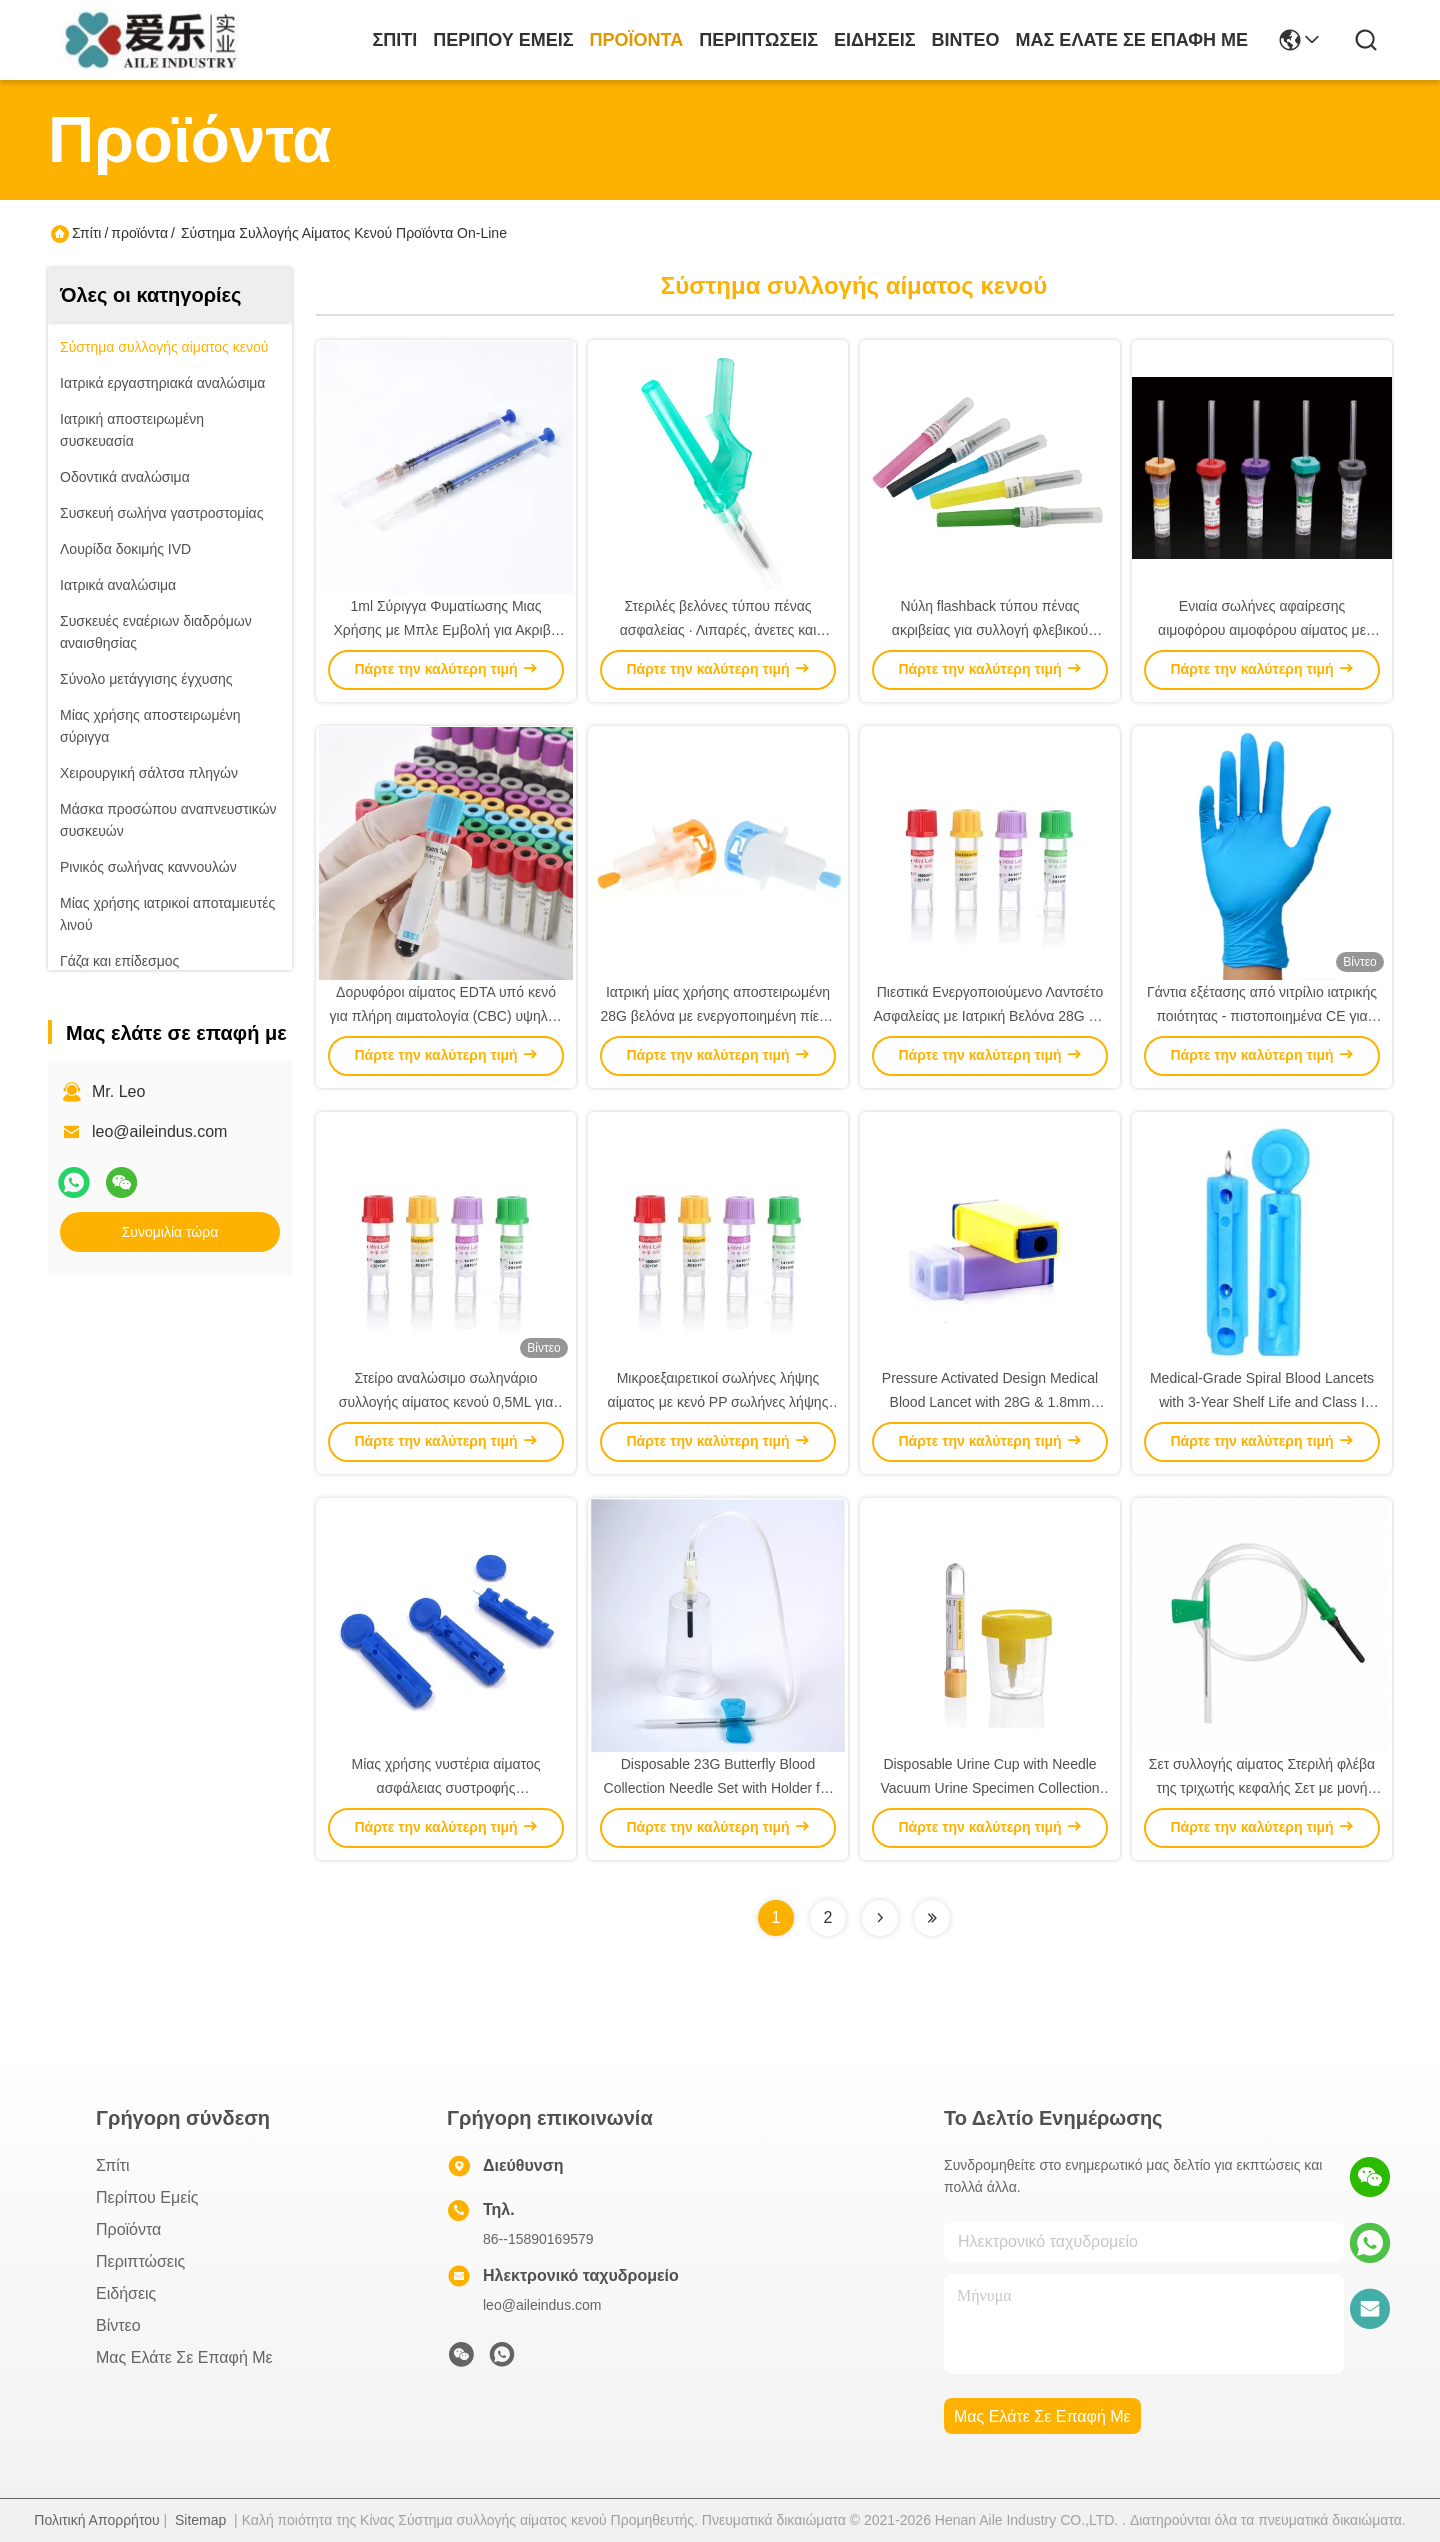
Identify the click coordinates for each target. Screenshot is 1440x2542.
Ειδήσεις (875, 40)
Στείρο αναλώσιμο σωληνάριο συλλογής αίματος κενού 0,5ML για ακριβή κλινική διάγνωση (446, 1402)
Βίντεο (966, 40)
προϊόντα (637, 40)
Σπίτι (394, 40)
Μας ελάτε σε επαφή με (1132, 40)
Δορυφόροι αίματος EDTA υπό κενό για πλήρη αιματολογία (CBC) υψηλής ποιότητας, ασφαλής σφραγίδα (446, 1016)
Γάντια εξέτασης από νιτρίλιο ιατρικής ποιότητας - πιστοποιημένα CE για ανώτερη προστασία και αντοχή (1262, 1016)
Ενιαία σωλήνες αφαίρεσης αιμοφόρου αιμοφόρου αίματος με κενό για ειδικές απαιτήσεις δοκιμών (1262, 630)
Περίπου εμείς (503, 40)
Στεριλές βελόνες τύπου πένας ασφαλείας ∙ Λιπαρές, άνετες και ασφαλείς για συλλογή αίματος (718, 630)
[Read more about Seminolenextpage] (880, 1918)
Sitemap (200, 2520)
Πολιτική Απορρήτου (96, 2520)
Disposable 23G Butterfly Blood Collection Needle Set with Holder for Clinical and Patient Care (718, 1788)
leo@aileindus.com (159, 1131)
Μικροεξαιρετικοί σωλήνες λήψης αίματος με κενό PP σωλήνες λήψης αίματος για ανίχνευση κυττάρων (718, 1402)
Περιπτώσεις (758, 40)
